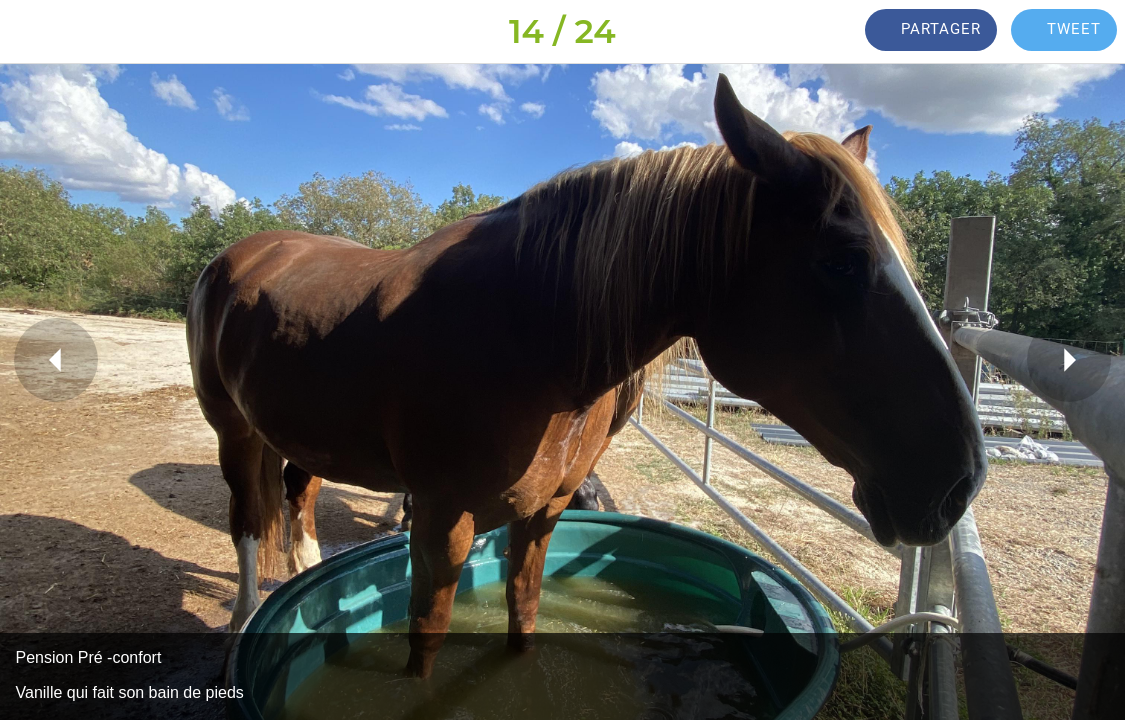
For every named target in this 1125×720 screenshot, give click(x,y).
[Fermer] (32, 32)
